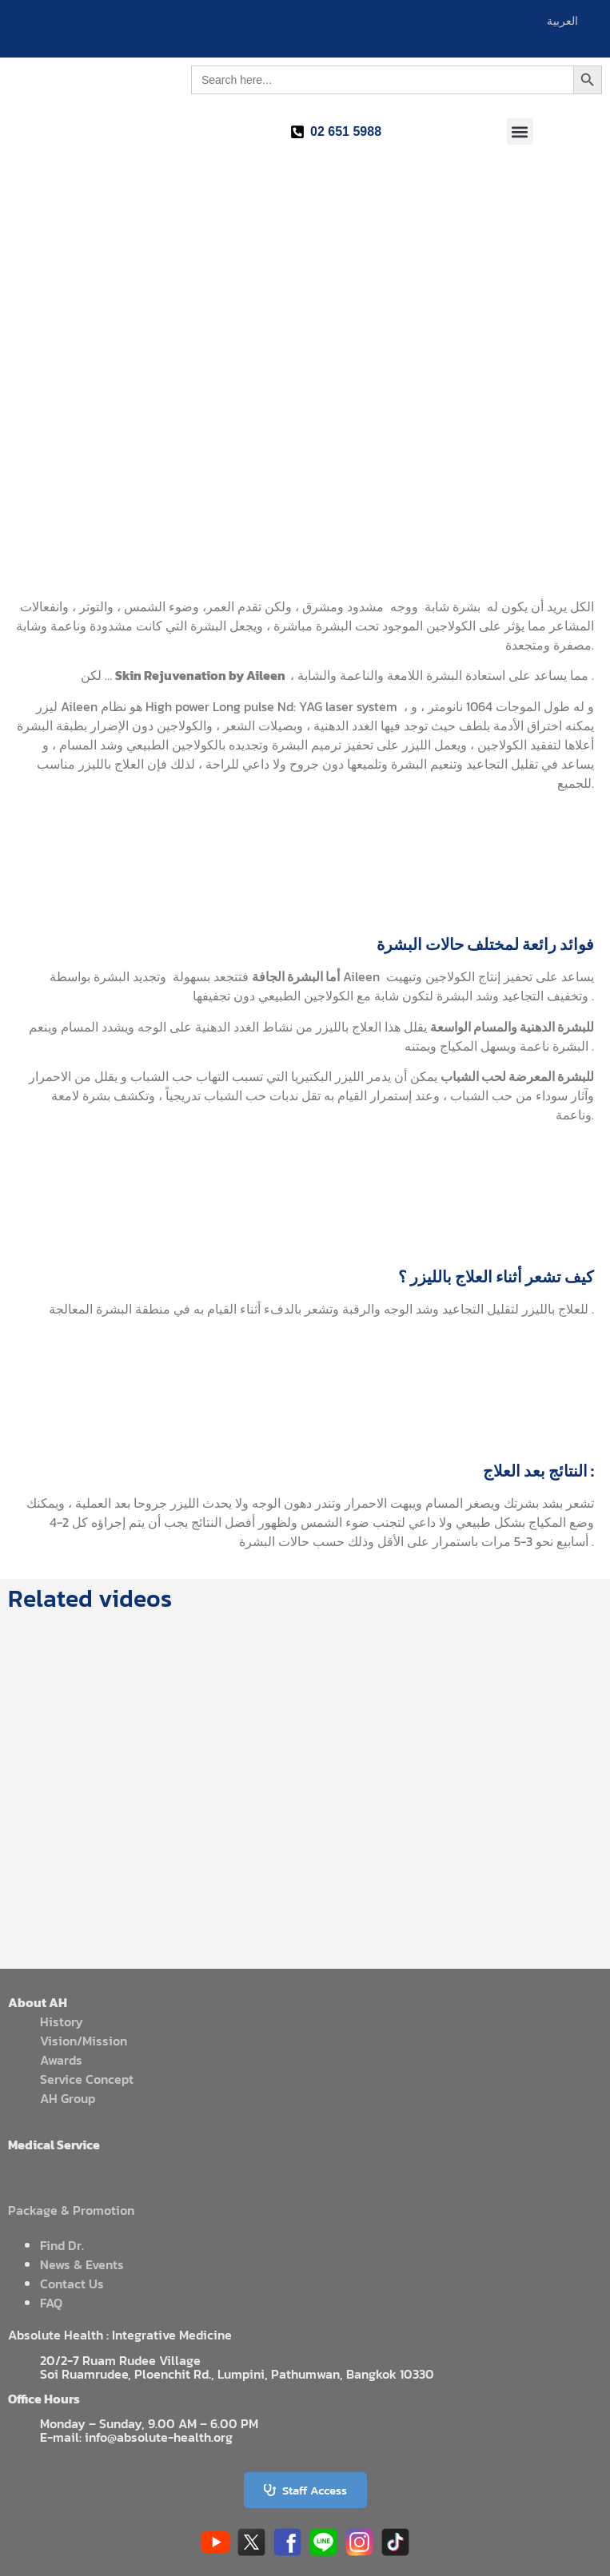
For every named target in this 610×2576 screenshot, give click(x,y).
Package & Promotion (71, 2210)
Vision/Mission (83, 2040)
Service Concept (87, 2079)
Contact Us (72, 2283)
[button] (520, 131)
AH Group (67, 2098)
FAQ (51, 2302)
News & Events (82, 2264)
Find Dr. (62, 2245)
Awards (61, 2059)
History (61, 2021)
